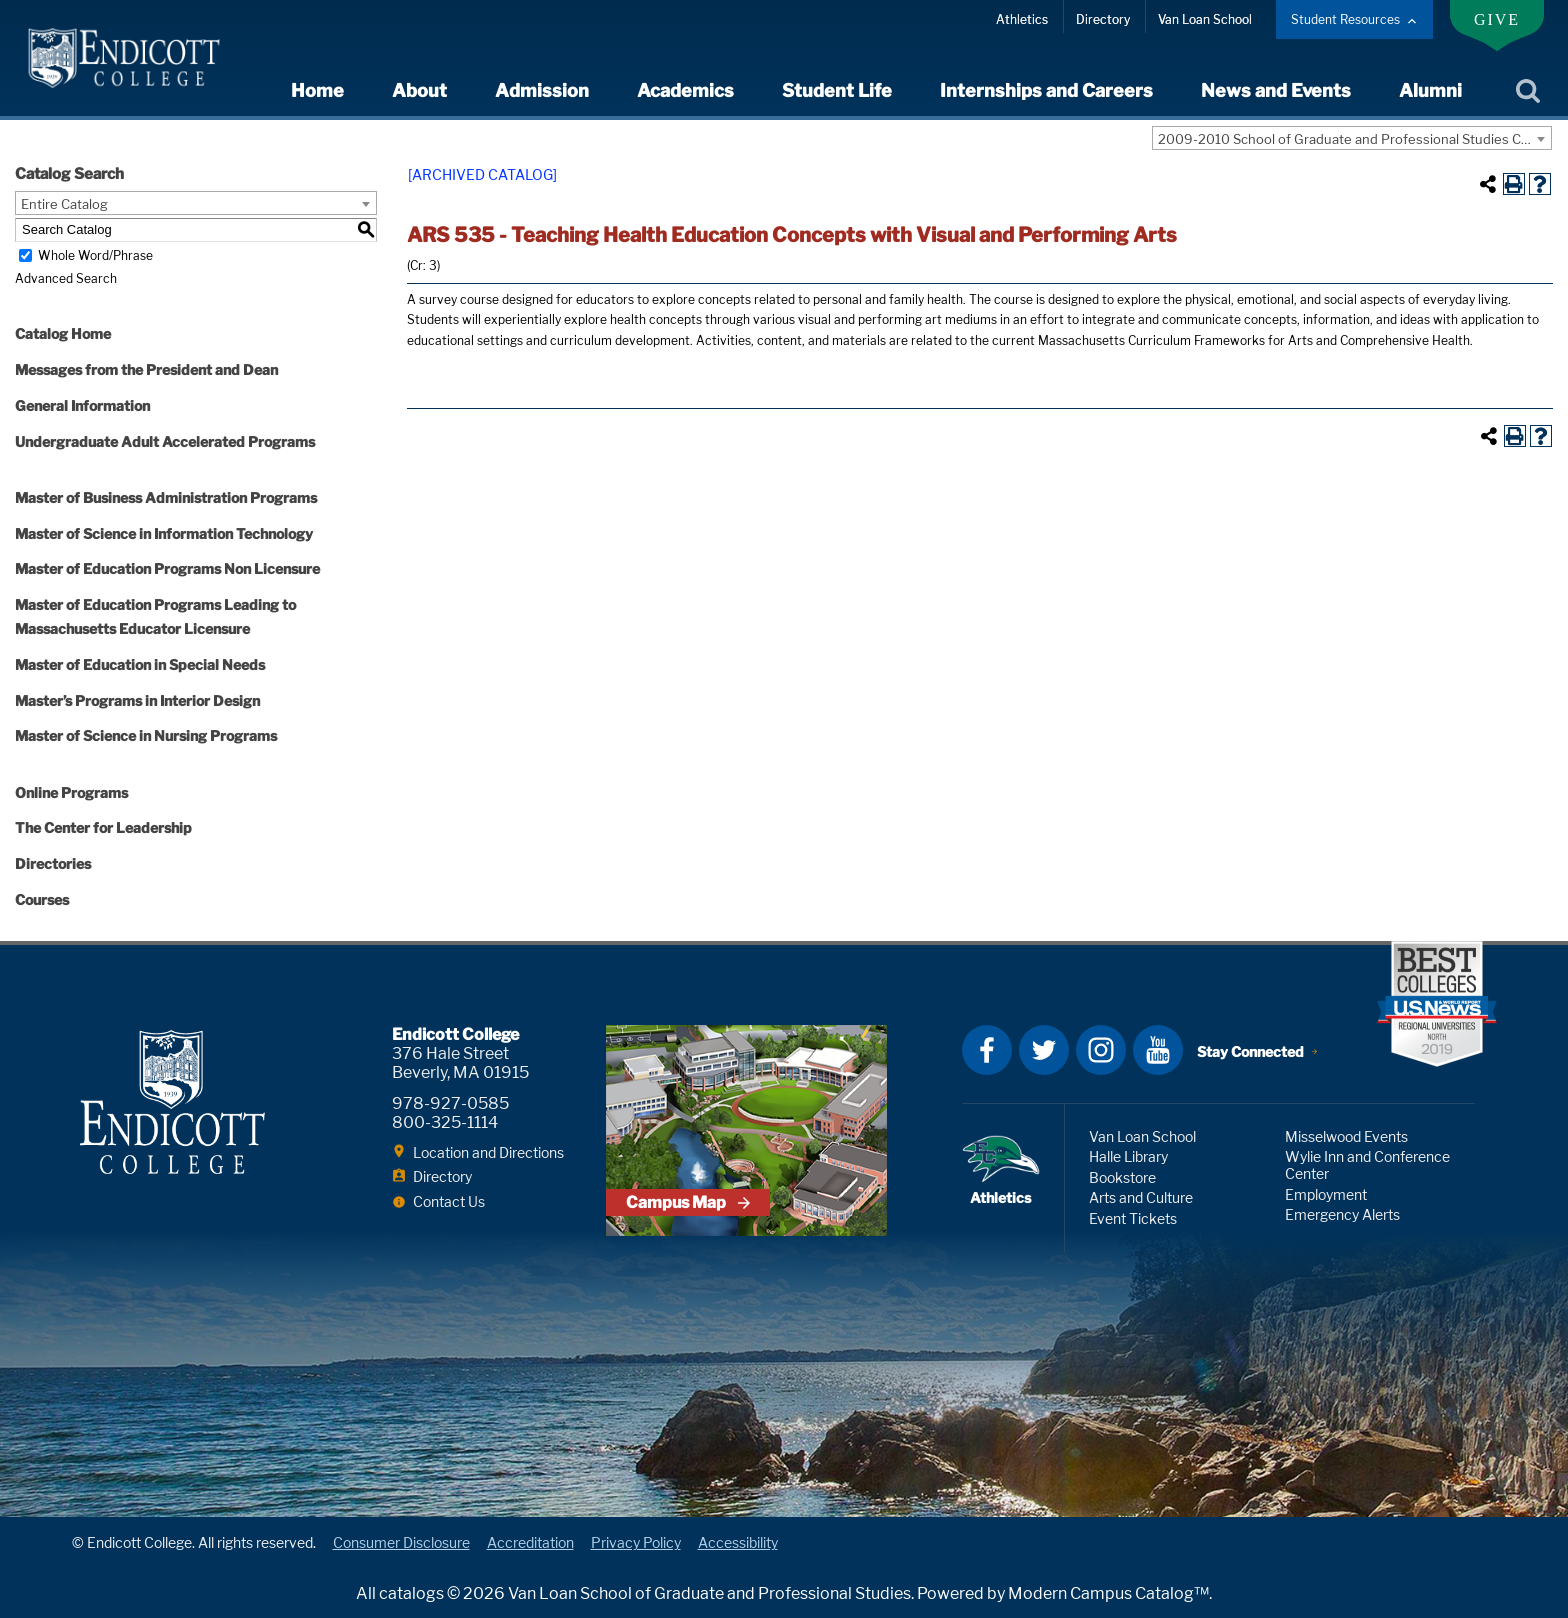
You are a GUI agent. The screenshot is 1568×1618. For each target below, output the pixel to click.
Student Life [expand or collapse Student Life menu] (837, 90)
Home (317, 90)
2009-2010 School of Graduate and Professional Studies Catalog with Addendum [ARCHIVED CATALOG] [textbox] (1354, 139)
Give (1497, 19)
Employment (1326, 1194)
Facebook (987, 1050)
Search (1527, 92)
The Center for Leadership (103, 827)
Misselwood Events (1346, 1136)
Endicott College (124, 58)
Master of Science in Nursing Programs (146, 735)
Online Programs (71, 792)
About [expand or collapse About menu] (419, 90)
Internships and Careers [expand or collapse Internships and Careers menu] (1046, 90)
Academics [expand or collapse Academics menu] (685, 90)
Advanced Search (66, 278)
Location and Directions (488, 1152)
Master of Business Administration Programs (166, 497)
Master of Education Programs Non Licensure (167, 568)
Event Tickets (1133, 1218)
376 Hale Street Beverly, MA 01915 (460, 1063)
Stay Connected (1250, 1051)
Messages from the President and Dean (146, 369)
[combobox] (1352, 138)
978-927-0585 (450, 1103)
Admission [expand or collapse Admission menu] (542, 90)
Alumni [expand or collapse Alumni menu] (1430, 90)
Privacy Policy (636, 1542)
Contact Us (449, 1201)
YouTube (1158, 1050)
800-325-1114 (445, 1122)
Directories (53, 863)
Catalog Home (63, 333)
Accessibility (738, 1542)
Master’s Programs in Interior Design (137, 700)
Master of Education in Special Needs (140, 664)
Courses (42, 899)
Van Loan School (1205, 19)
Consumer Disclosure (401, 1542)
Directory (1103, 19)
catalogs (411, 1593)
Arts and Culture (1141, 1197)
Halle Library (1128, 1156)
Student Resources (1345, 19)
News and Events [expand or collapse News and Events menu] (1276, 90)
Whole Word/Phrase (95, 255)
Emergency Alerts (1342, 1214)
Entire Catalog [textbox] (64, 204)
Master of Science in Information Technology (164, 533)
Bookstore (1122, 1177)
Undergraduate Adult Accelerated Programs (165, 441)
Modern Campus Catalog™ (1108, 1593)
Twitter (1044, 1050)
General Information (82, 405)
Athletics (1022, 19)
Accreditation (530, 1542)
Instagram (1101, 1050)
